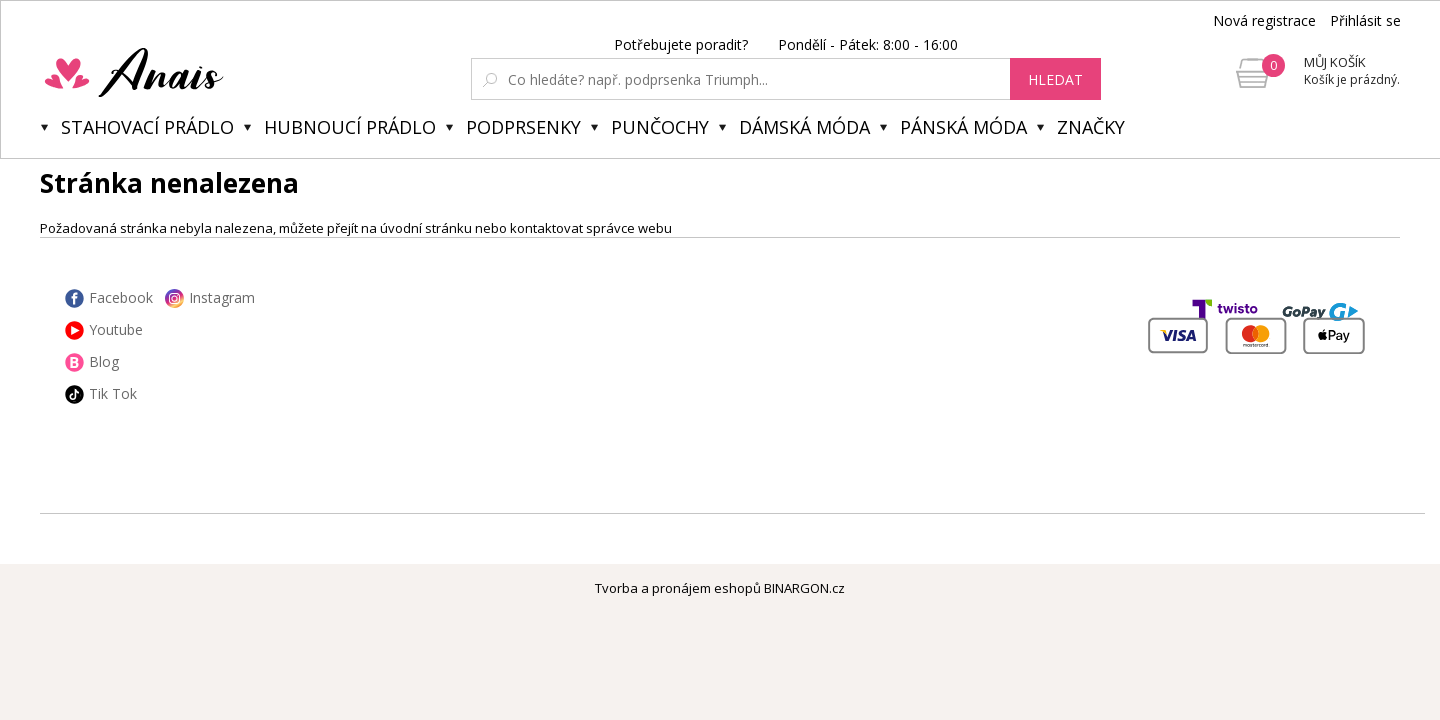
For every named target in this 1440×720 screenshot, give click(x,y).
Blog (104, 361)
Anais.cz (181, 72)
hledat (1055, 79)
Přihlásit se (1365, 20)
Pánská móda (963, 127)
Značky (1091, 127)
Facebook (121, 297)
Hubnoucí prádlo (350, 127)
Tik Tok (113, 393)
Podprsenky (523, 127)
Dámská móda (804, 127)
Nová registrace (1264, 20)
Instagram (222, 297)
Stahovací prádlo (147, 127)
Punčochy (660, 127)
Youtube (116, 329)
